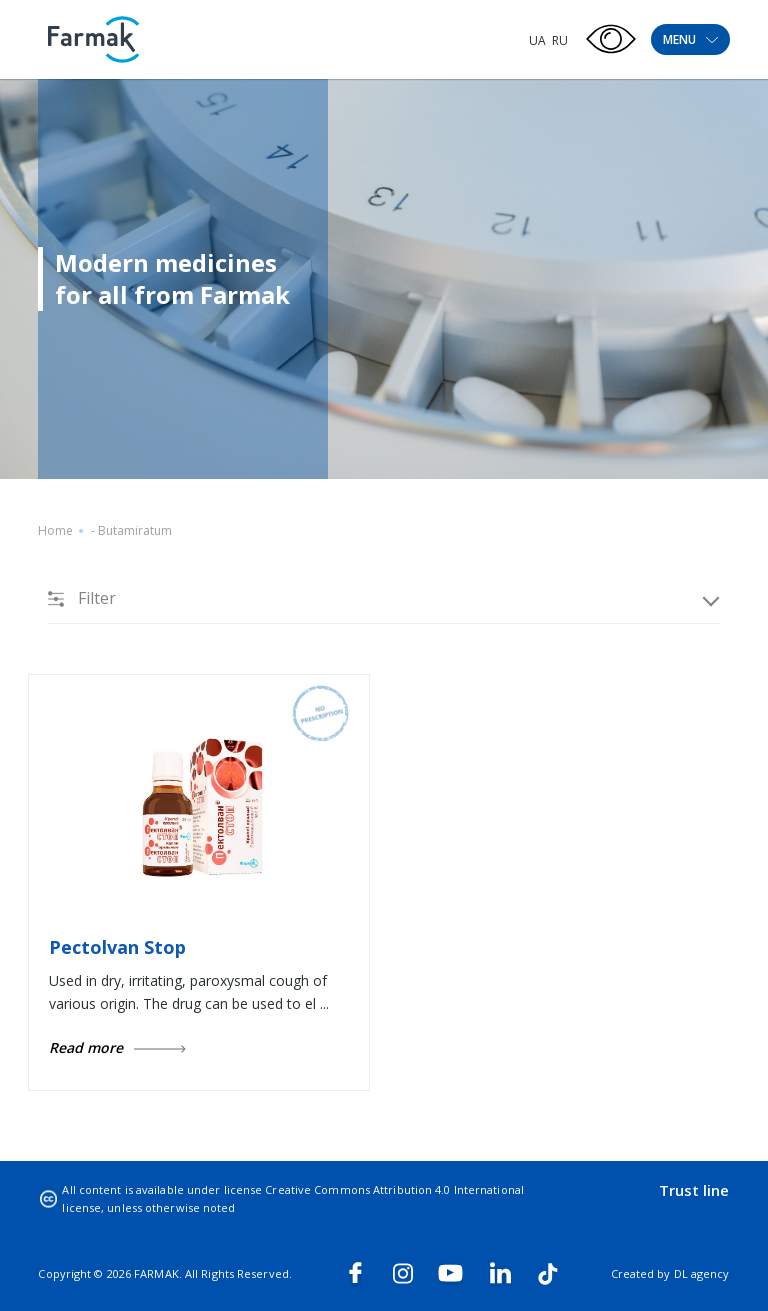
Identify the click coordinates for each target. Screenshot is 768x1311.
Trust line (694, 1190)
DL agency (702, 1273)
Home (55, 530)
